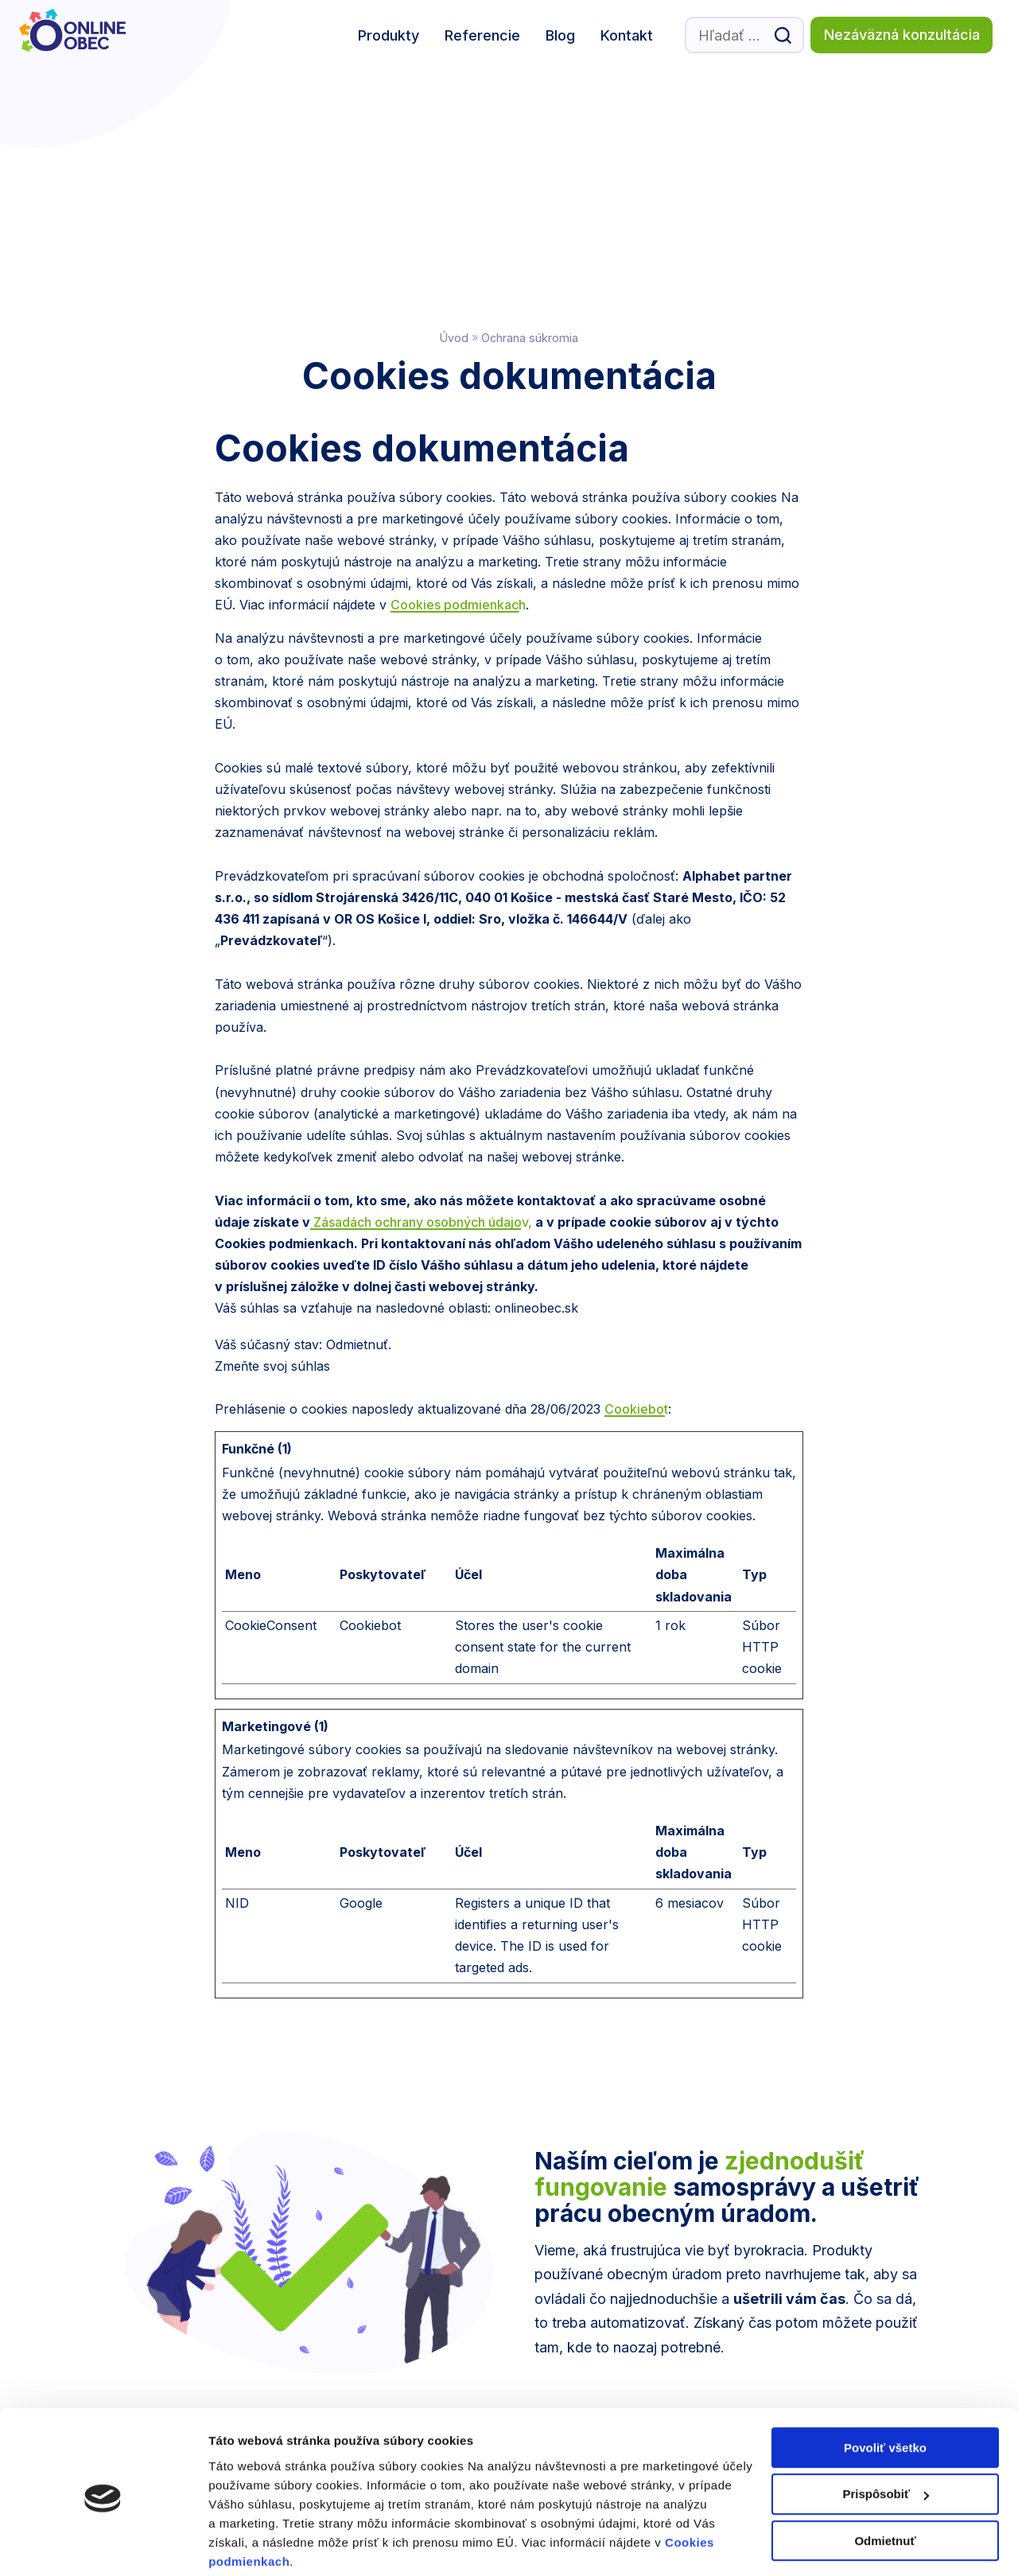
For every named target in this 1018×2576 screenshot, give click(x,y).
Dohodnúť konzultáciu (767, 2251)
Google (361, 1671)
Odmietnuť (884, 2480)
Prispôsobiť (885, 2434)
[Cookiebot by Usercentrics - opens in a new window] (103, 2545)
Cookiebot (636, 1177)
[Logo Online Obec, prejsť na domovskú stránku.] (79, 35)
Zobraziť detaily (253, 2544)
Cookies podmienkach (458, 373)
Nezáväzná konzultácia (902, 34)
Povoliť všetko (885, 2387)
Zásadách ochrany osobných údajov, (421, 990)
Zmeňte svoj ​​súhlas (272, 1134)
